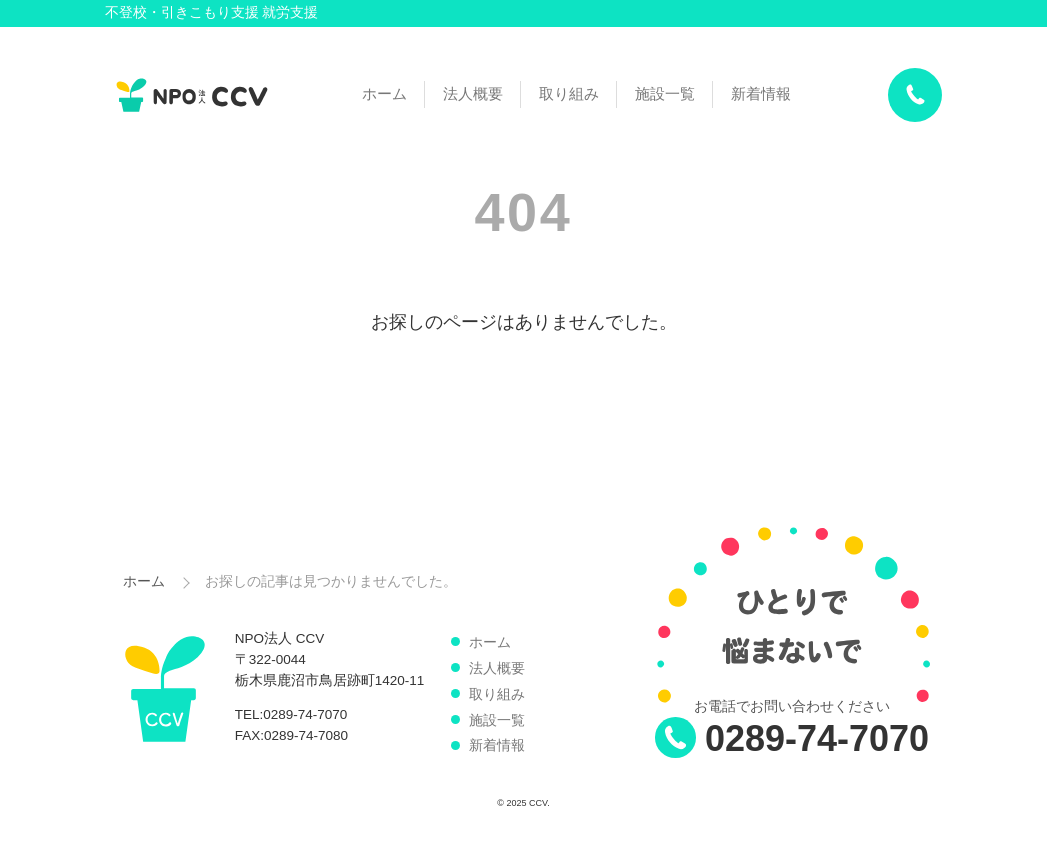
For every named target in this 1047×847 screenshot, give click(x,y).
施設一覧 (665, 93)
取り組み (569, 93)
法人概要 (473, 93)
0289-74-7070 (817, 738)
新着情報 (761, 93)
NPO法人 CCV (192, 95)
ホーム (384, 93)
